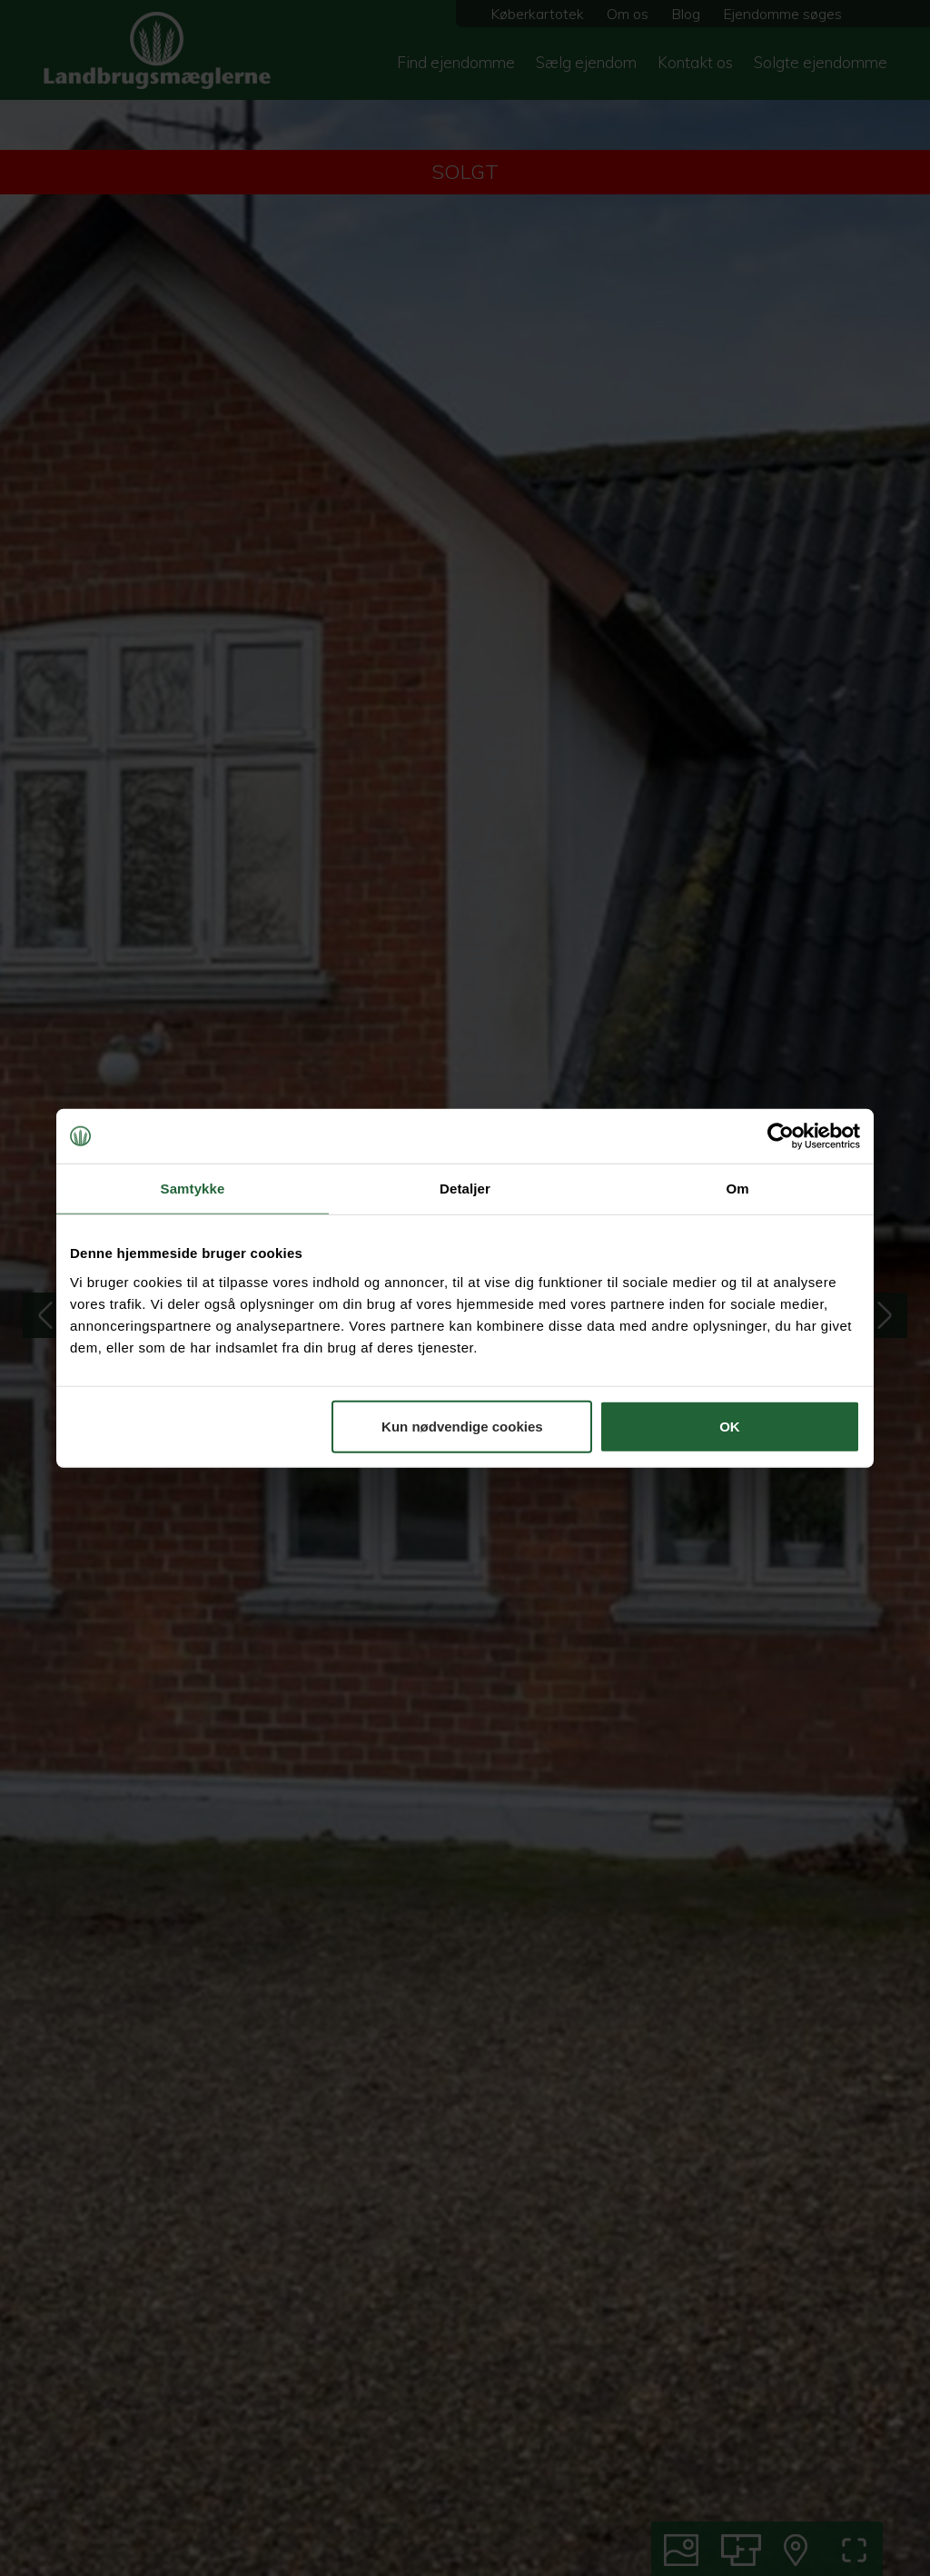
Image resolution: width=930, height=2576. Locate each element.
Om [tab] (737, 1188)
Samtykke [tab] (193, 1188)
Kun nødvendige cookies (462, 1425)
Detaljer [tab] (465, 1188)
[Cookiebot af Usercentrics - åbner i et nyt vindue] (780, 1136)
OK (729, 1425)
